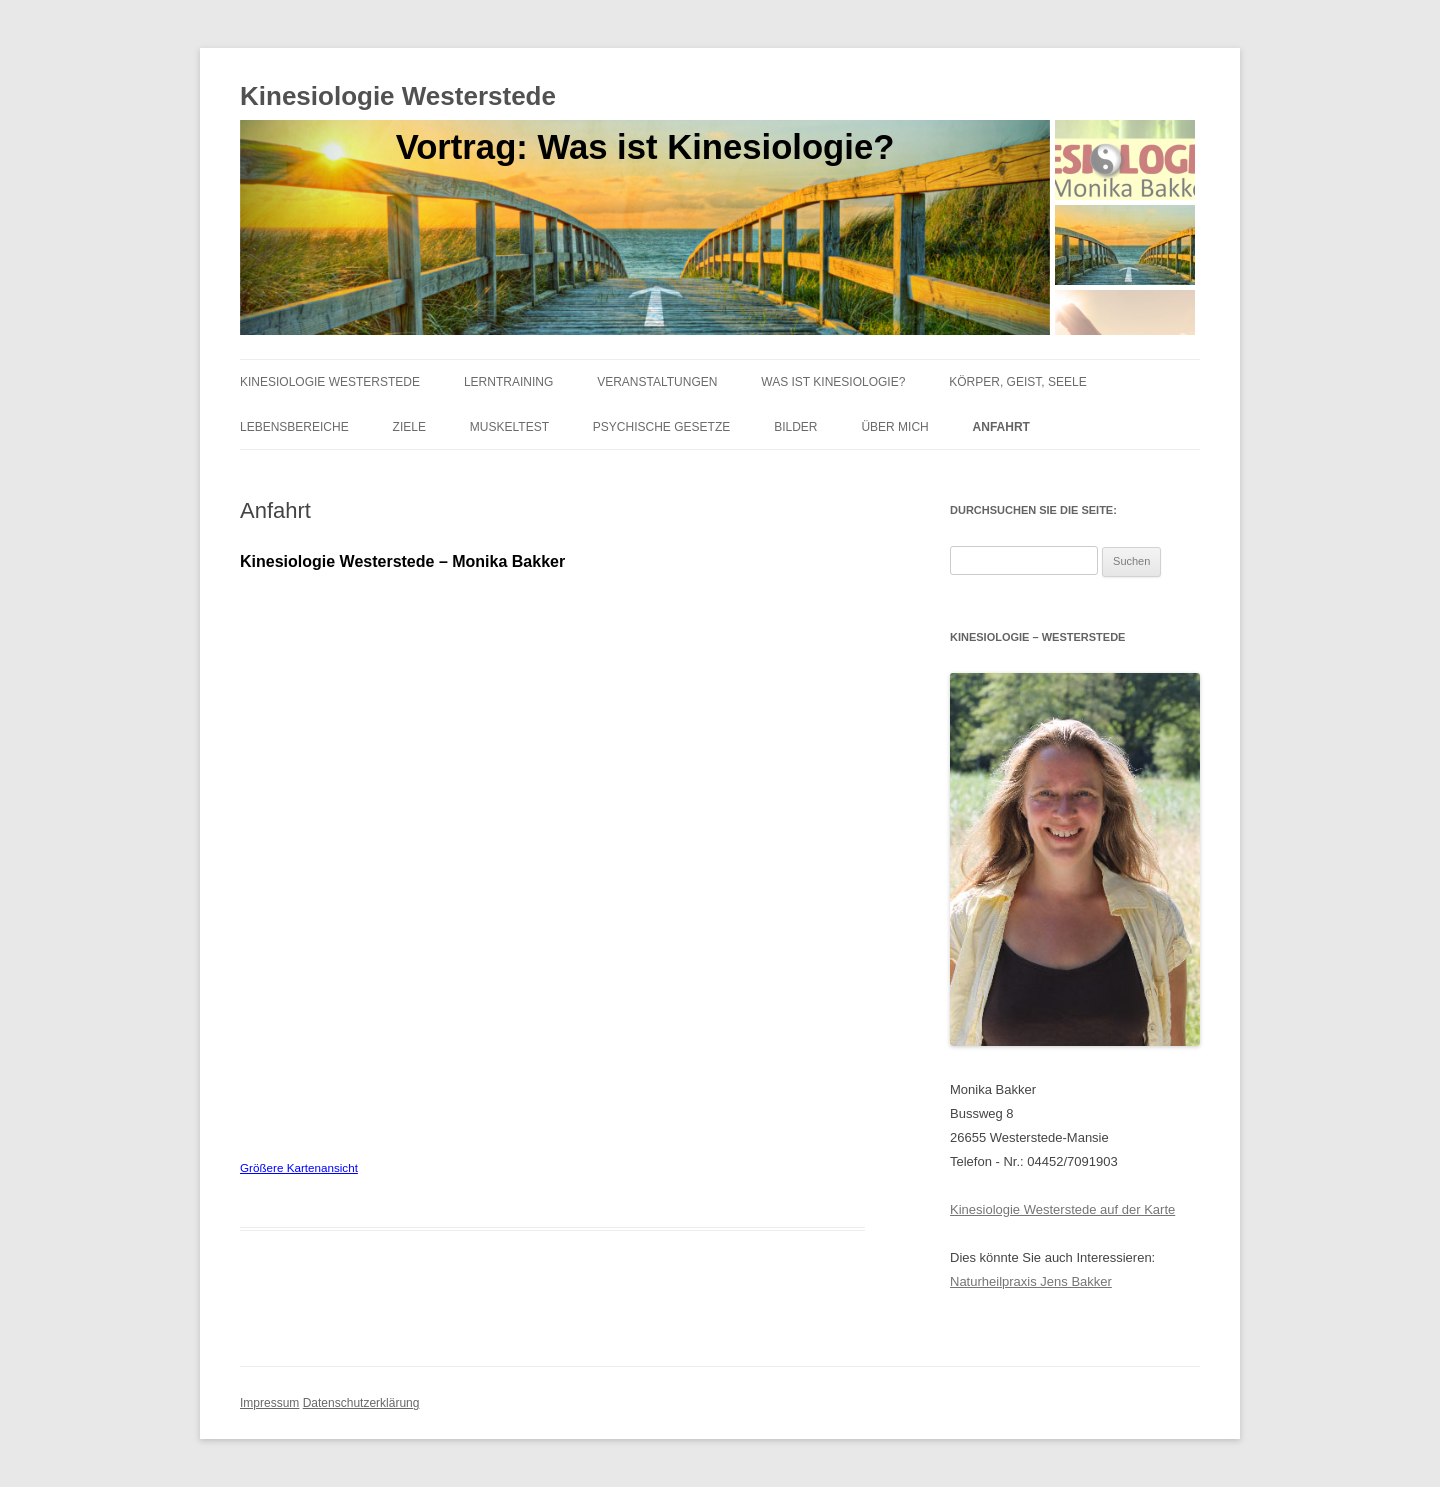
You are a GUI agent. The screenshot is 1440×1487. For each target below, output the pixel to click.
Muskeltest (509, 427)
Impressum (269, 1403)
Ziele (409, 427)
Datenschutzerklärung (361, 1403)
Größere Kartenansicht (299, 1167)
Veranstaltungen (657, 382)
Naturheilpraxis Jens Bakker (1031, 1281)
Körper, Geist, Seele (1017, 382)
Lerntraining (508, 382)
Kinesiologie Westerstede (398, 96)
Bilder (795, 427)
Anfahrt (1001, 427)
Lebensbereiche (294, 427)
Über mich (894, 427)
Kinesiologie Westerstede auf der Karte (1062, 1209)
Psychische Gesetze (661, 427)
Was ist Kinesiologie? (833, 382)
